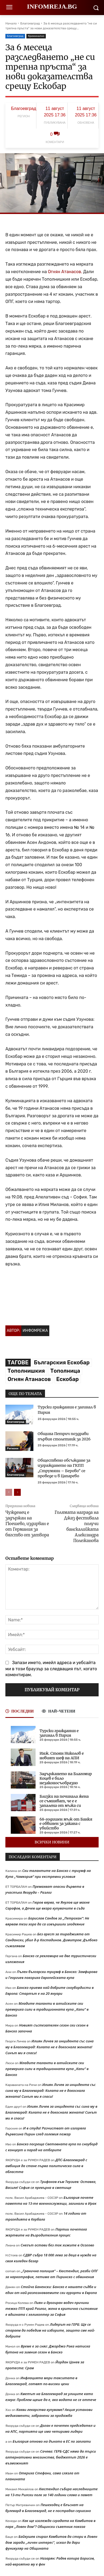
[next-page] (17, 1492)
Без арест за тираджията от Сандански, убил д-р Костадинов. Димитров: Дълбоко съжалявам (51, 1940)
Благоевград (30, 23)
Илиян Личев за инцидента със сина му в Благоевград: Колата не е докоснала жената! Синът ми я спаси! (49, 2047)
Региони (12, 1448)
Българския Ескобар (62, 1362)
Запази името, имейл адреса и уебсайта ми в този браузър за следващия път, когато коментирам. (51, 1668)
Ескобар (67, 1379)
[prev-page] (8, 1492)
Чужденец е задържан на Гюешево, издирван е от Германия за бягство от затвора (27, 1523)
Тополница (65, 1371)
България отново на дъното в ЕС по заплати (52, 2441)
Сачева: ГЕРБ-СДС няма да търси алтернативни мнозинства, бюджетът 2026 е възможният (50, 2457)
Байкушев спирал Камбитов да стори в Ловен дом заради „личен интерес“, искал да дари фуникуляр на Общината (51, 2542)
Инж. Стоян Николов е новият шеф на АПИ (62, 1755)
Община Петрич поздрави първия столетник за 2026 (64, 1436)
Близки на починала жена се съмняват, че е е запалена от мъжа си (64, 1801)
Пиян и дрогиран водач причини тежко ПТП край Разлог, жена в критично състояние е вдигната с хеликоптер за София (51, 2308)
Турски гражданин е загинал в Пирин (59, 1733)
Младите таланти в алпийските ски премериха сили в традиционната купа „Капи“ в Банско (47, 2009)
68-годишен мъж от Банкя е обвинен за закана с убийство (66, 1824)
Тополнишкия (26, 1371)
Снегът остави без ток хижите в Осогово (57, 2245)
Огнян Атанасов (29, 1379)
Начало (11, 23)
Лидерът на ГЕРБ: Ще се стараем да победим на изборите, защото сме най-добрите (50, 2330)
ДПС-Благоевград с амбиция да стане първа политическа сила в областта (46, 2165)
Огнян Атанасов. (65, 271)
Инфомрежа (35, 1330)
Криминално (36, 36)
